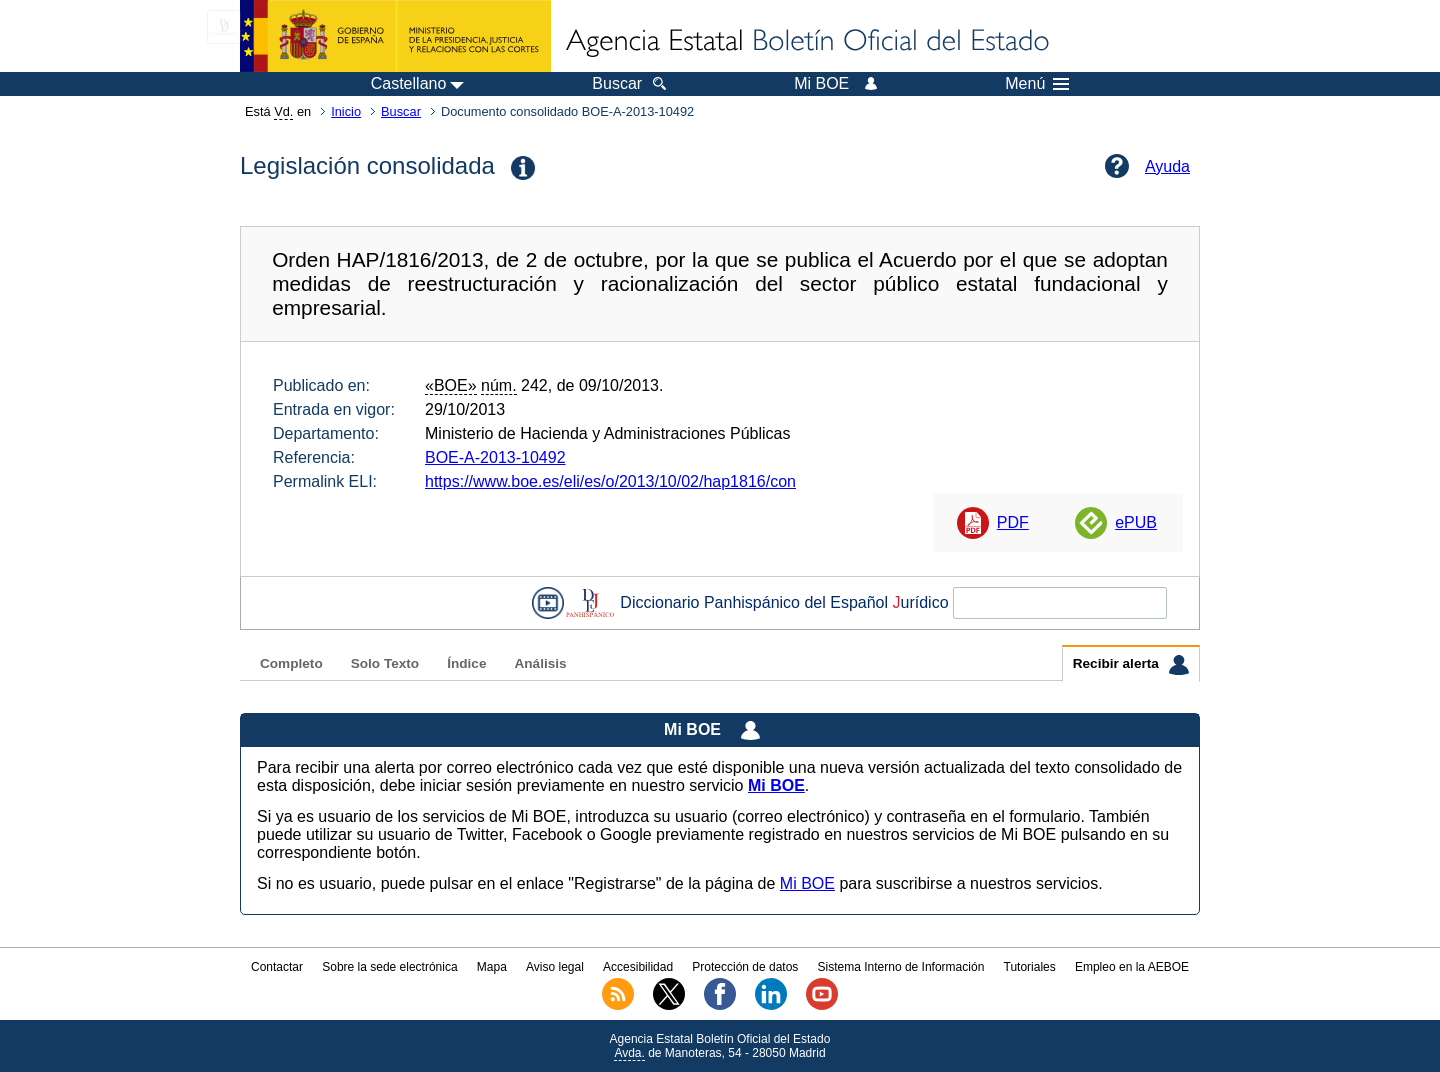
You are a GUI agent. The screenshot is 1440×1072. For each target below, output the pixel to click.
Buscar (401, 111)
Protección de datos (745, 967)
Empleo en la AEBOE (1132, 967)
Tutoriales (1030, 967)
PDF (1013, 522)
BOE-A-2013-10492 (495, 457)
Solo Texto (385, 663)
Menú (1037, 84)
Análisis (540, 663)
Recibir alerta (1131, 665)
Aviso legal (555, 967)
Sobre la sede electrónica (389, 967)
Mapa (492, 967)
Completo (291, 663)
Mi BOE (807, 883)
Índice (466, 663)
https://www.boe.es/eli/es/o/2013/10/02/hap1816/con (610, 481)
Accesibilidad (638, 967)
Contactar (277, 967)
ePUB (1136, 522)
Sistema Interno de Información (901, 967)
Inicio (346, 111)
